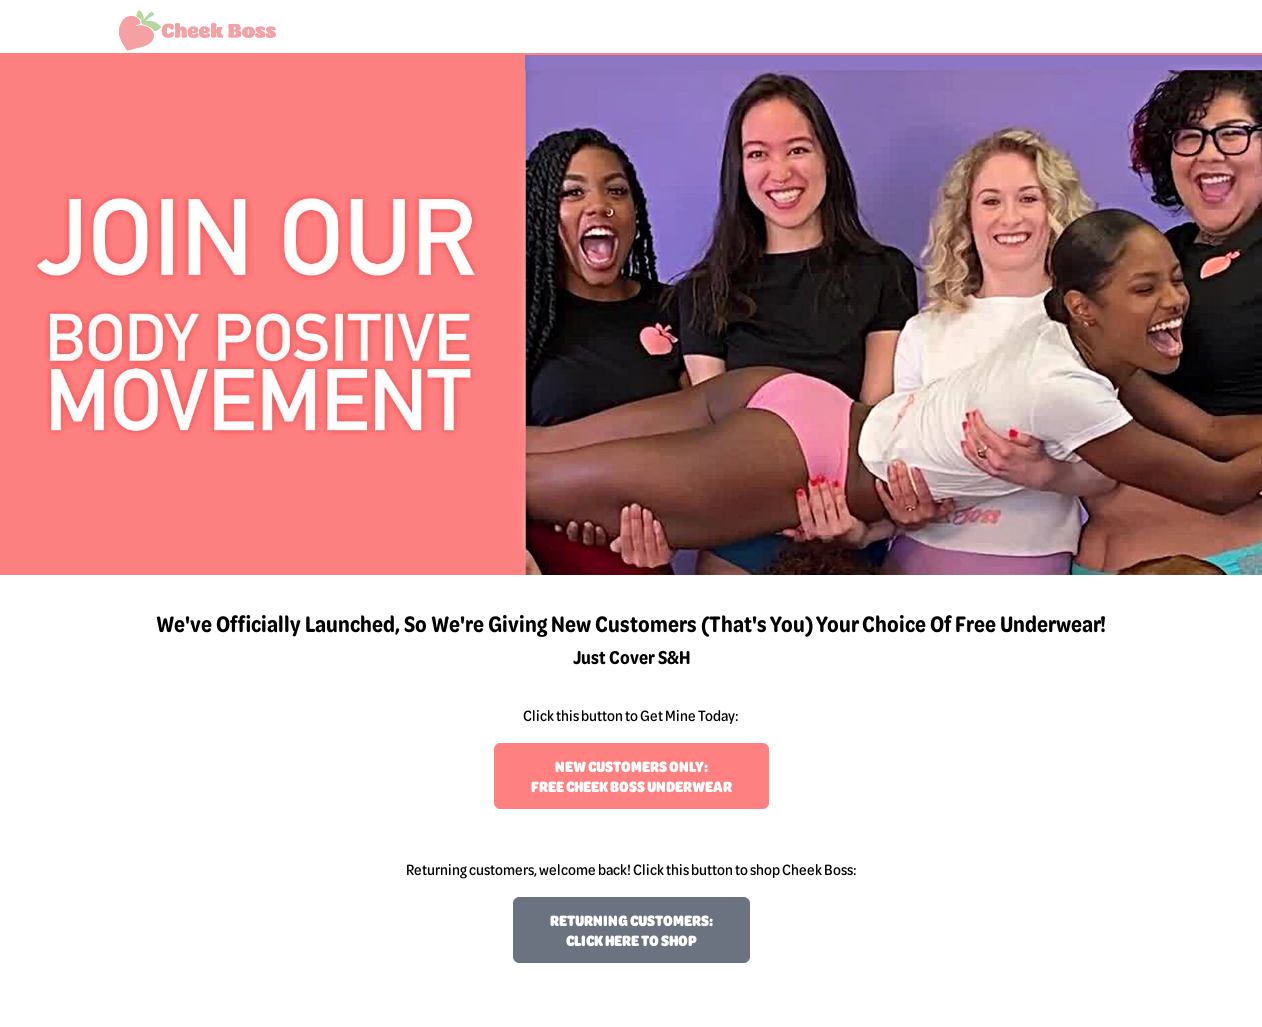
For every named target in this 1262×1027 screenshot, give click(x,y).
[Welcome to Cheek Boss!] (197, 30)
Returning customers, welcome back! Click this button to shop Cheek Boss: (631, 869)
